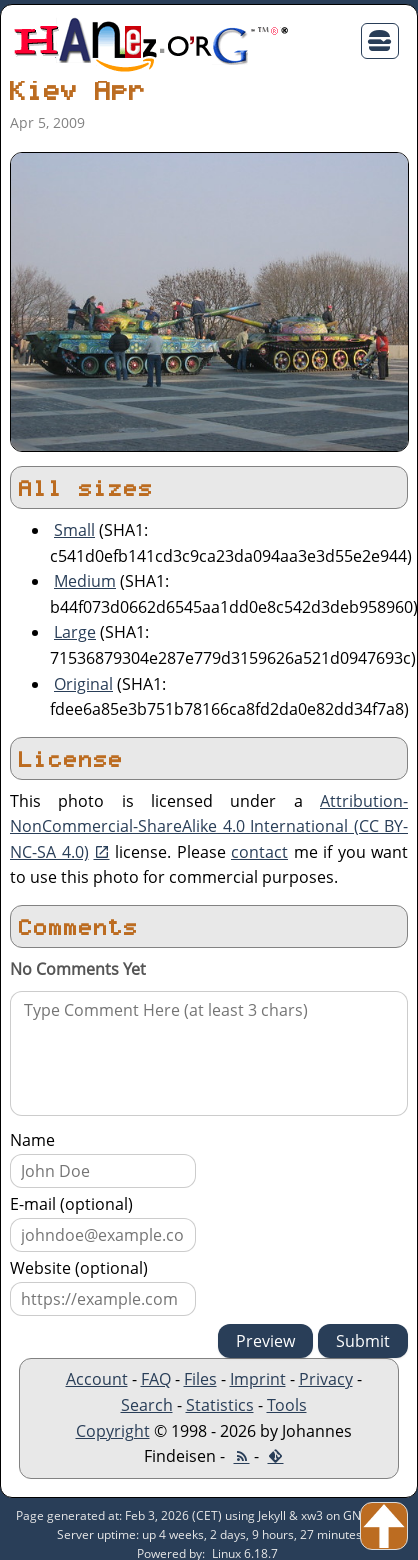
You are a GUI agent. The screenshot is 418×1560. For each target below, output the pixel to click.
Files (200, 1379)
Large (75, 632)
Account (97, 1379)
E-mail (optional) (71, 1204)
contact (259, 852)
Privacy (326, 1379)
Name (32, 1140)
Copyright (113, 1431)
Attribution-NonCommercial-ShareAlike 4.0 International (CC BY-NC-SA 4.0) (209, 826)
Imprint (258, 1379)
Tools (287, 1405)
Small (74, 530)
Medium (85, 581)
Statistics (220, 1405)
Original (83, 684)
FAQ (156, 1379)
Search (147, 1405)
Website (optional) (79, 1268)
